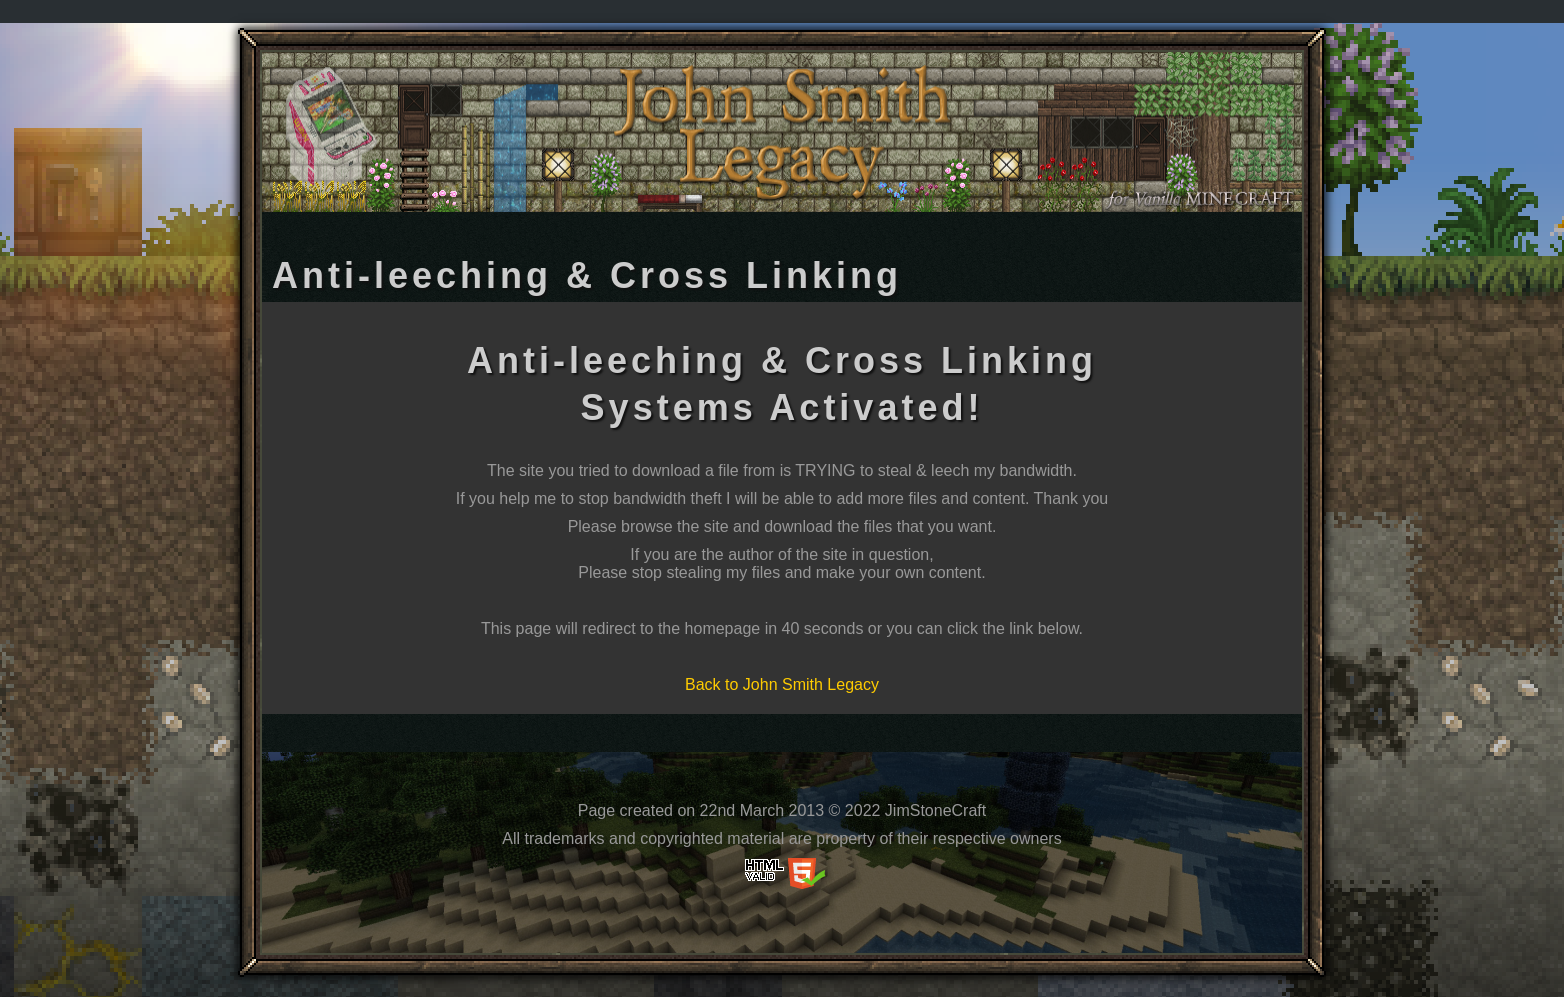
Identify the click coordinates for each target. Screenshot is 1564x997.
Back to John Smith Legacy (782, 684)
